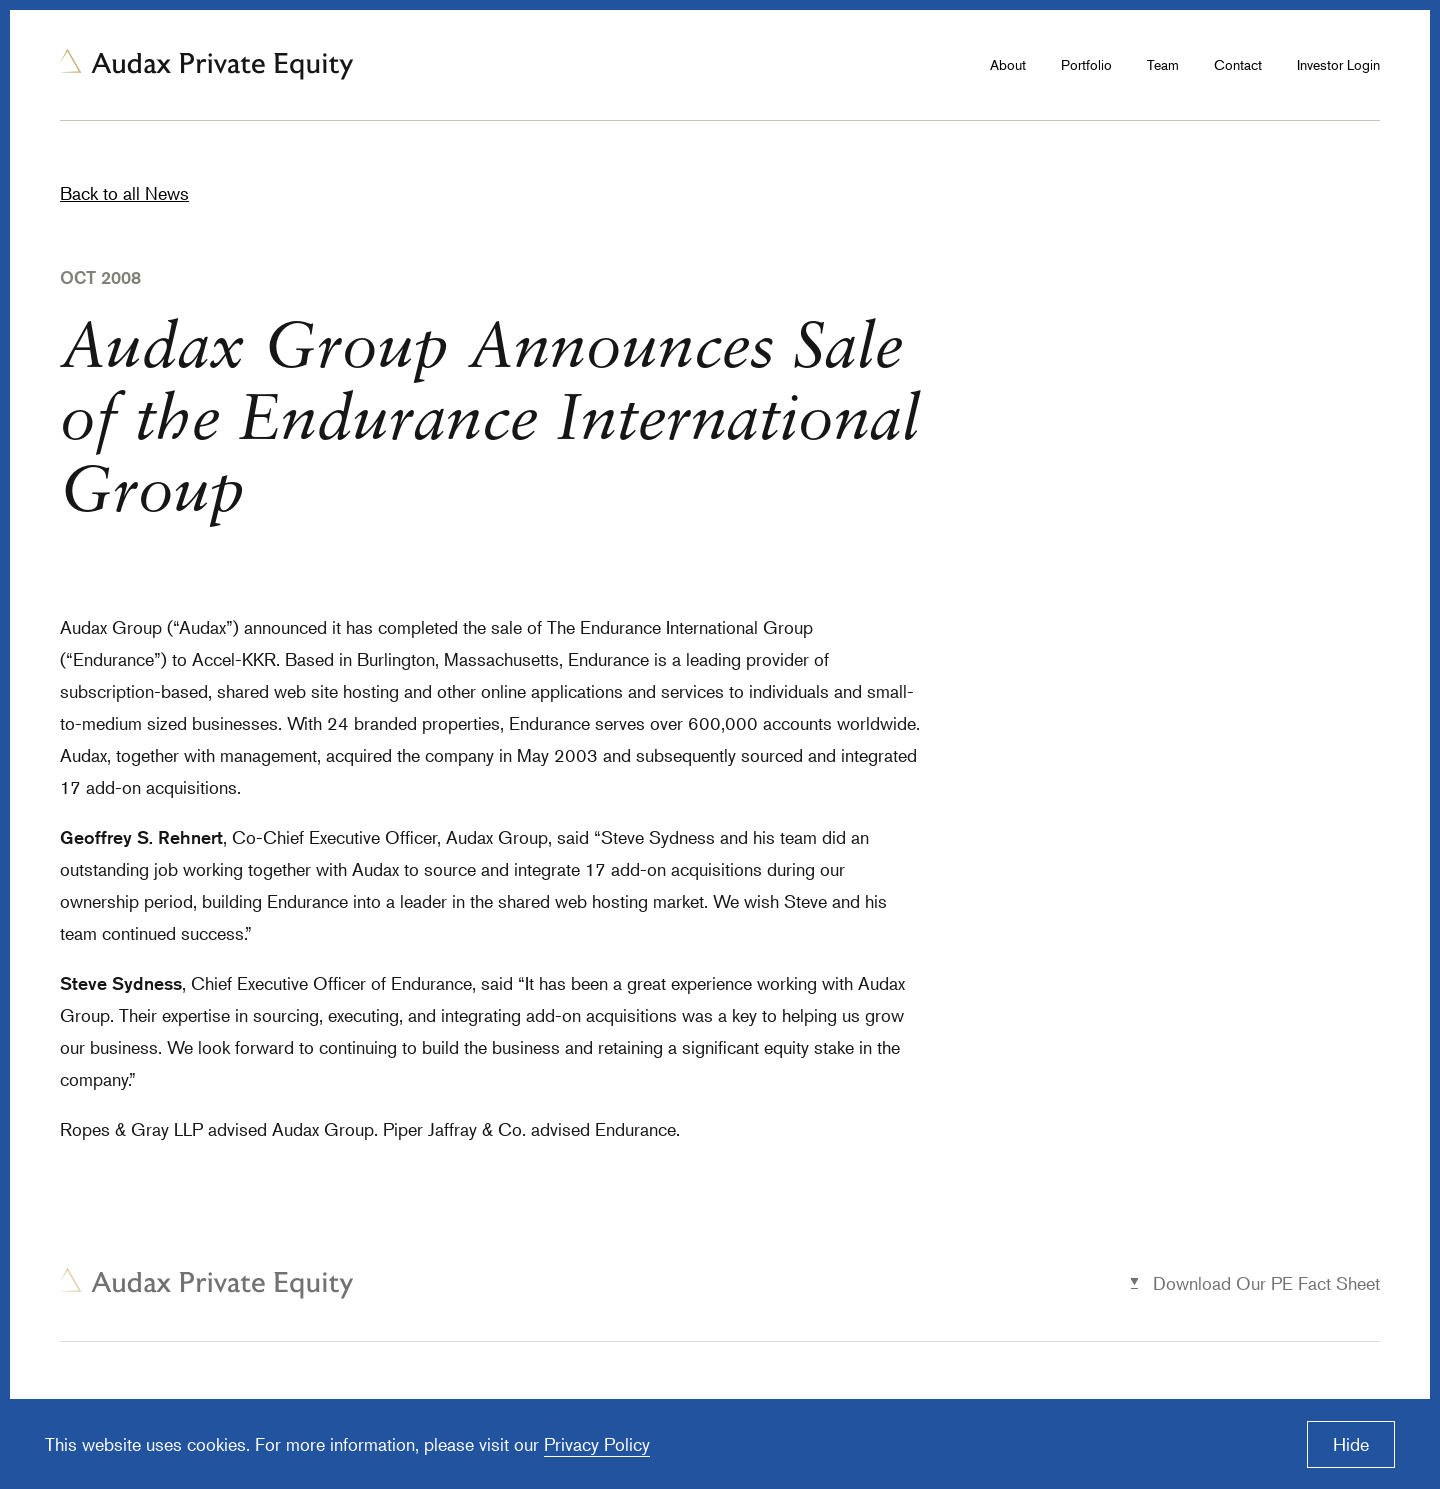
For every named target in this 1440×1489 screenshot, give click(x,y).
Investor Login (1338, 64)
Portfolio (1086, 64)
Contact (1238, 64)
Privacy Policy (597, 1444)
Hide (1351, 1444)
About (1008, 64)
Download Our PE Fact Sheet (1266, 1283)
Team (1163, 64)
